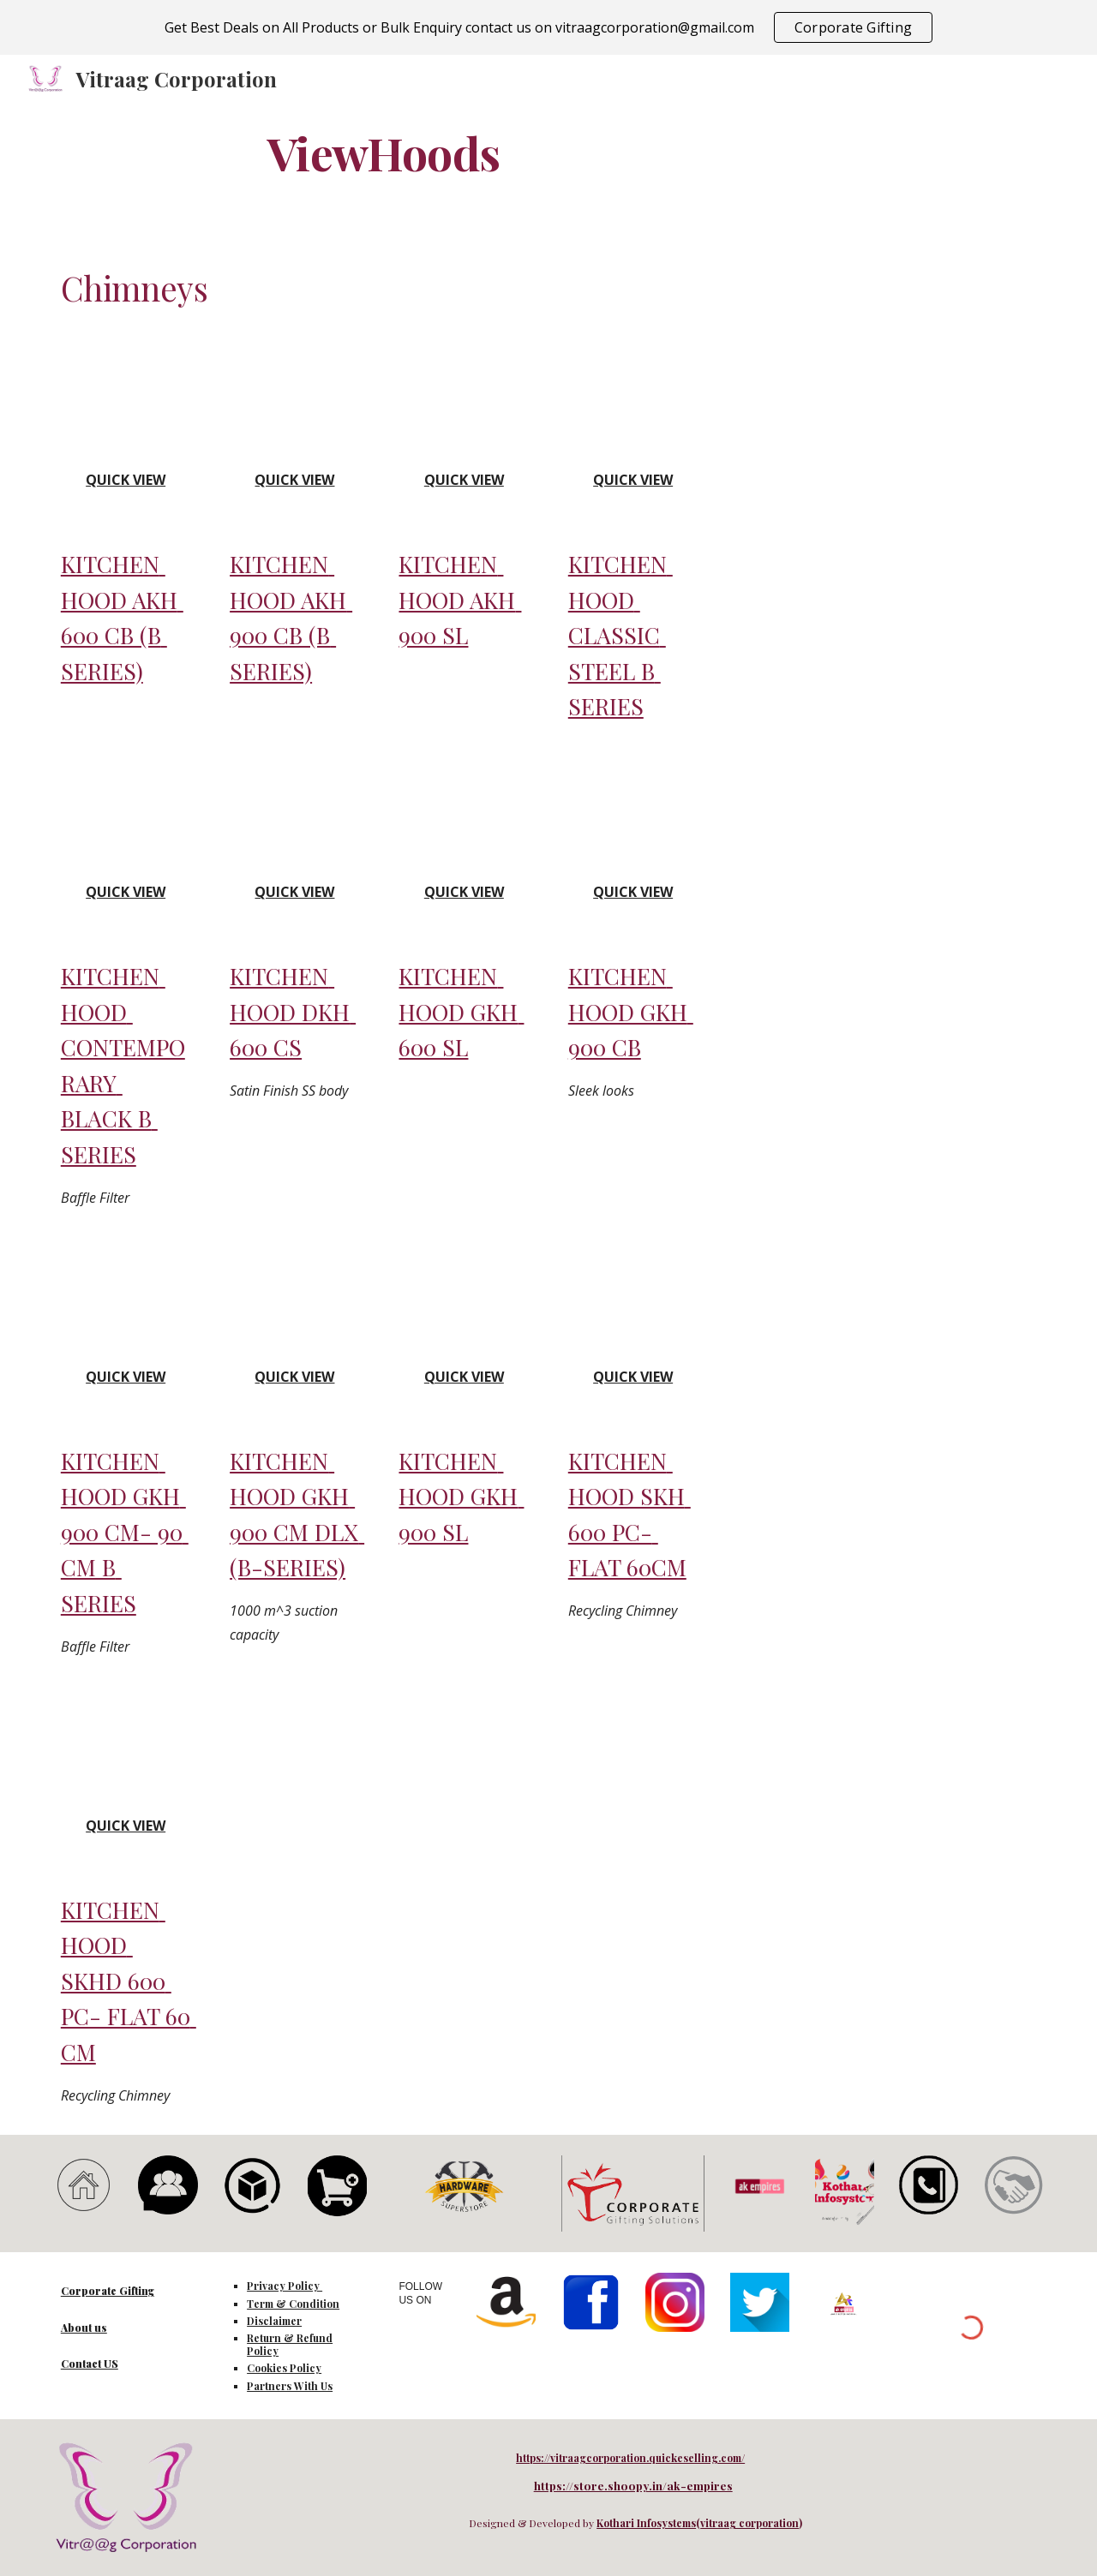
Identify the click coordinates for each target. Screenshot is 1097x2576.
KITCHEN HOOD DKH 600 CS (293, 1011)
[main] (384, 152)
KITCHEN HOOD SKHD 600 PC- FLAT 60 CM (128, 1980)
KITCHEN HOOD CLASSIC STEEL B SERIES (620, 634)
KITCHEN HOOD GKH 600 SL (461, 1011)
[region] (548, 27)
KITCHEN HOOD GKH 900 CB (630, 1011)
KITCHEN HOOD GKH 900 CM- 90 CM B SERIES (125, 1531)
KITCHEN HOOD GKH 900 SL (461, 1496)
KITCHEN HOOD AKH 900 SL (460, 599)
